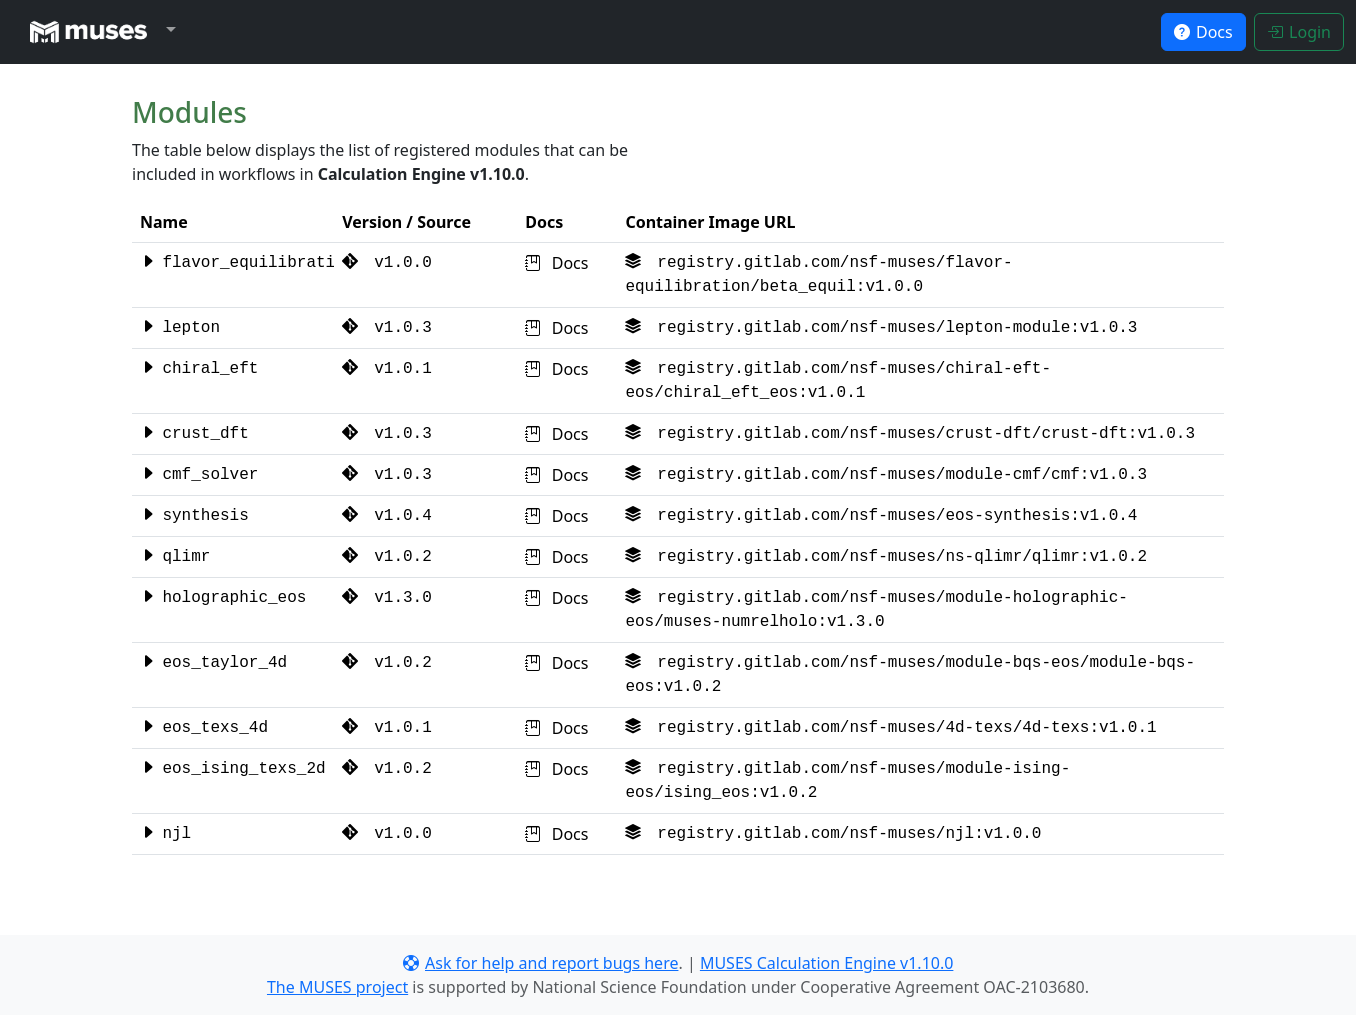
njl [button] (165, 834)
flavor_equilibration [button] (247, 263)
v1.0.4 (387, 516)
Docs (556, 263)
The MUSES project (337, 987)
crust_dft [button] (194, 434)
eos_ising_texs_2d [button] (233, 769)
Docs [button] (1203, 32)
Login (1299, 32)
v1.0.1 (387, 369)
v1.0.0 (387, 263)
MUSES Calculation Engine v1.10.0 (827, 963)
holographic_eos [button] (223, 598)
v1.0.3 (387, 328)
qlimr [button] (175, 557)
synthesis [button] (194, 516)
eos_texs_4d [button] (204, 728)
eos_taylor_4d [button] (213, 663)
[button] (98, 32)
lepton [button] (180, 328)
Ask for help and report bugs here (541, 963)
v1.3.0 (387, 598)
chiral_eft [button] (199, 369)
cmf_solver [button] (199, 475)
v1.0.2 (387, 557)
